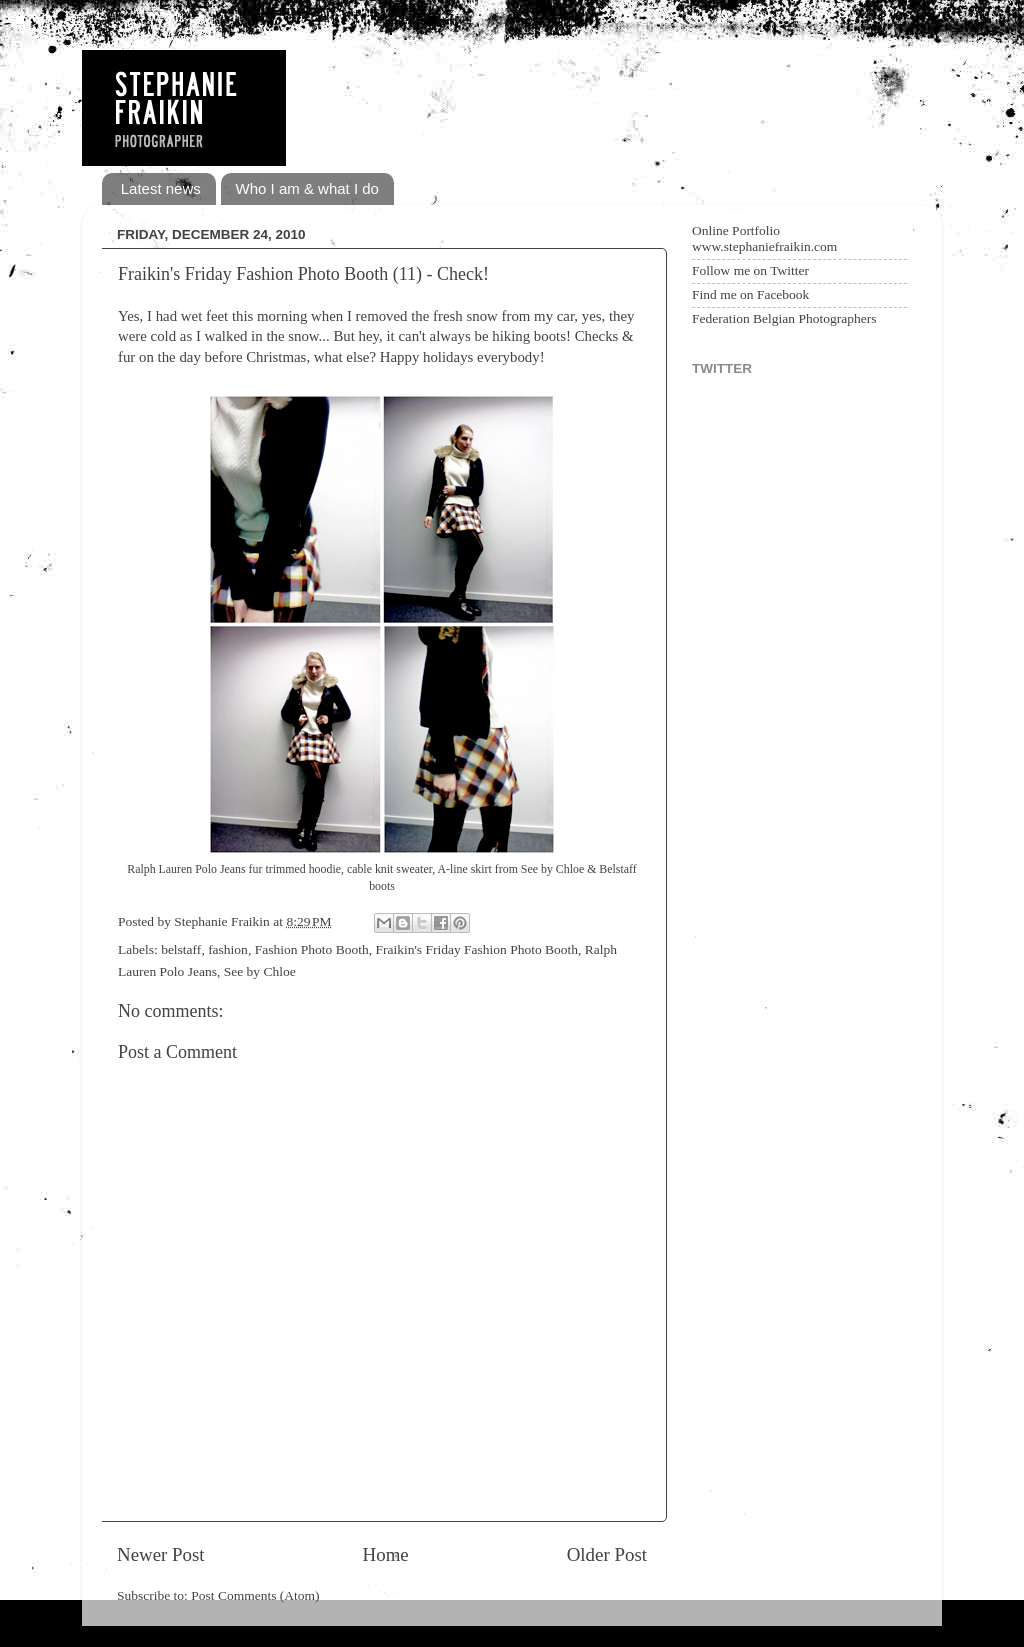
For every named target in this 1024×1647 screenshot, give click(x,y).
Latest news (161, 188)
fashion (228, 949)
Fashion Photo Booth (312, 949)
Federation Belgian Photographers (784, 318)
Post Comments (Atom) (255, 1595)
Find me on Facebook (750, 294)
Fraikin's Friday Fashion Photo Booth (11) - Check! (303, 274)
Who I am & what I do (307, 188)
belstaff (181, 949)
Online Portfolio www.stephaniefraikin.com (764, 238)
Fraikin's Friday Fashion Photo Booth (476, 949)
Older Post (607, 1554)
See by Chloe (260, 971)
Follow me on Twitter (750, 270)
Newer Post (161, 1554)
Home (386, 1554)
